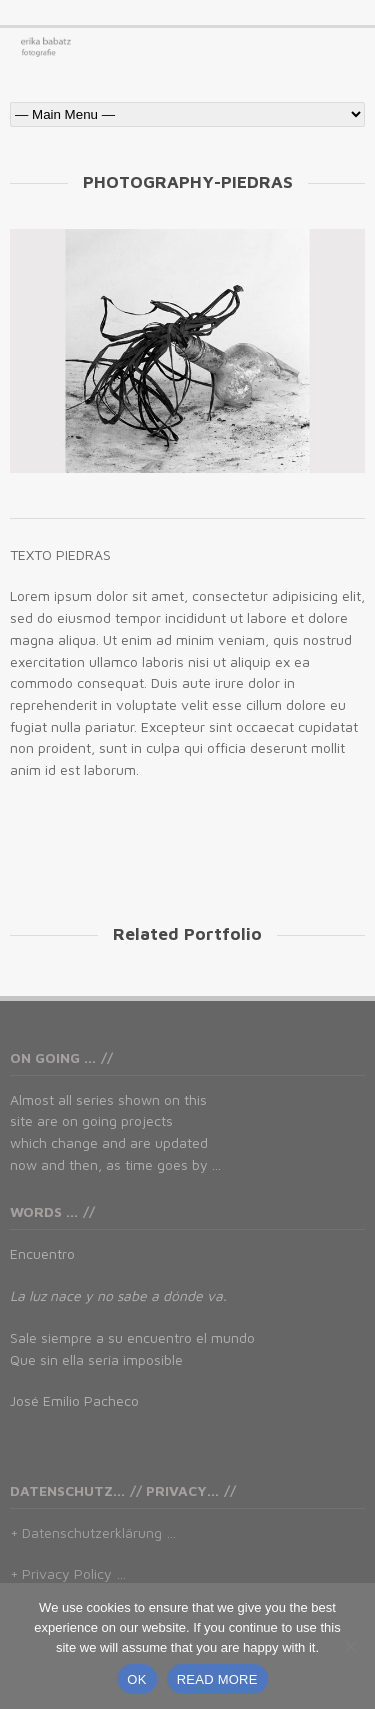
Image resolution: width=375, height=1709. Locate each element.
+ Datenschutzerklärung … (93, 1532)
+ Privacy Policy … (68, 1573)
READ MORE (217, 1679)
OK (136, 1679)
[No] (350, 1646)
